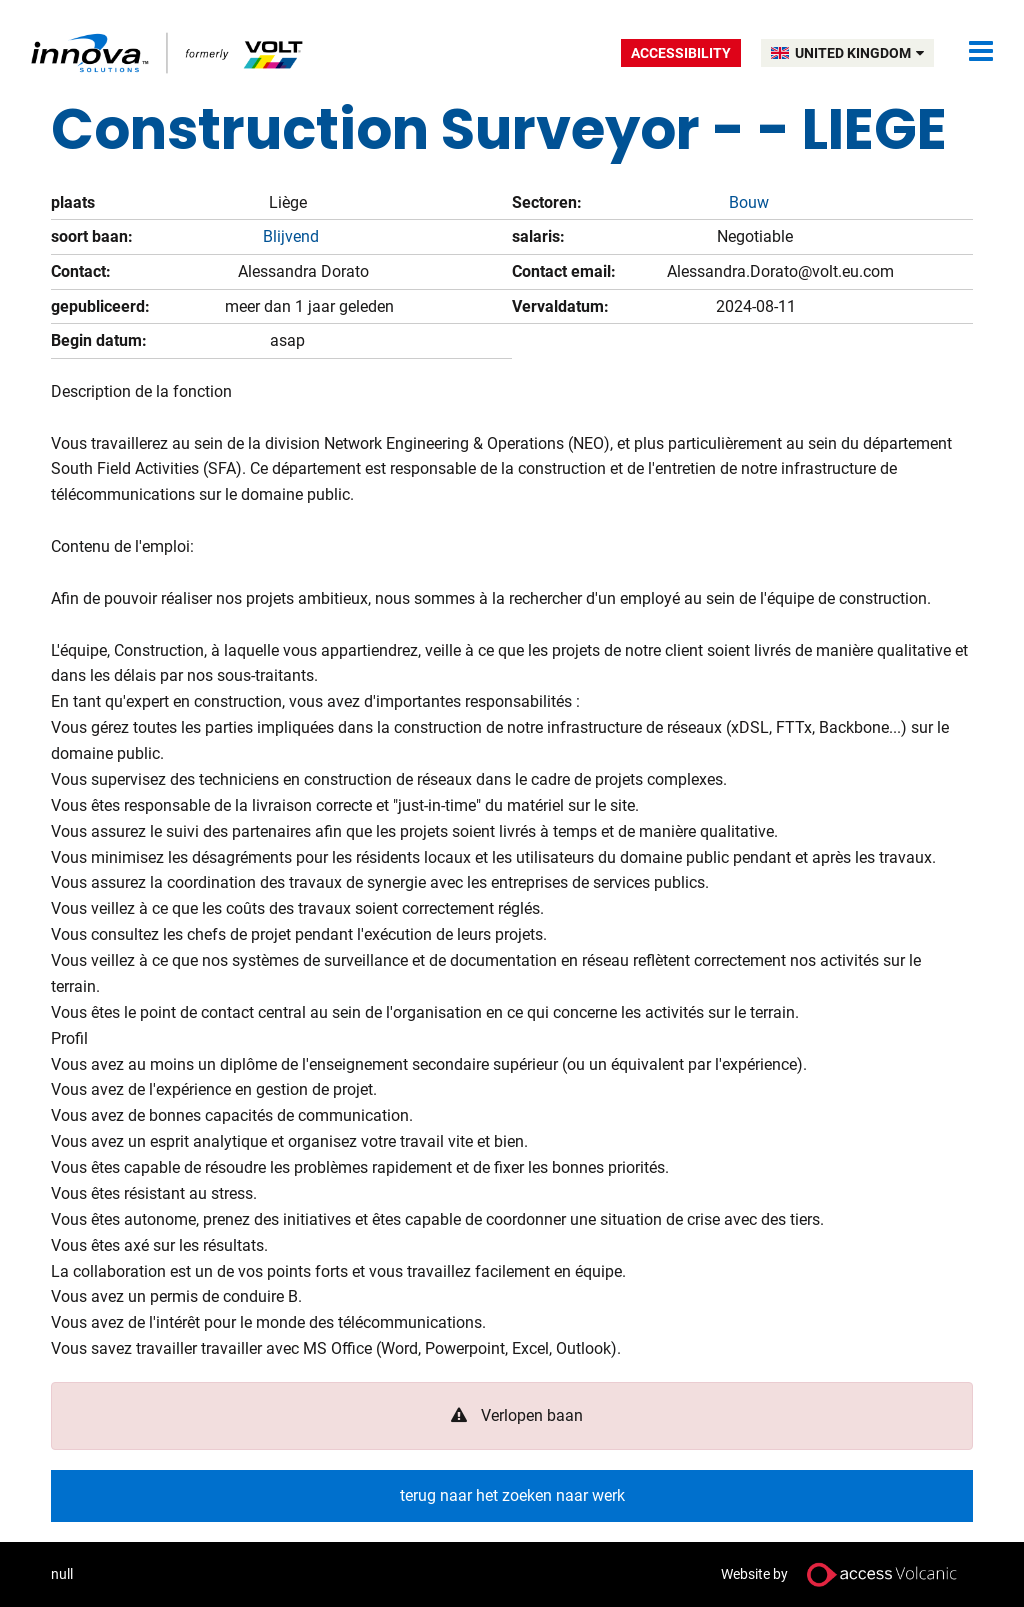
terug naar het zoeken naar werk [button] (512, 1495)
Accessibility (681, 53)
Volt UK (168, 52)
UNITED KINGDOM (859, 53)
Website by (847, 1574)
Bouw (749, 202)
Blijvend (291, 236)
